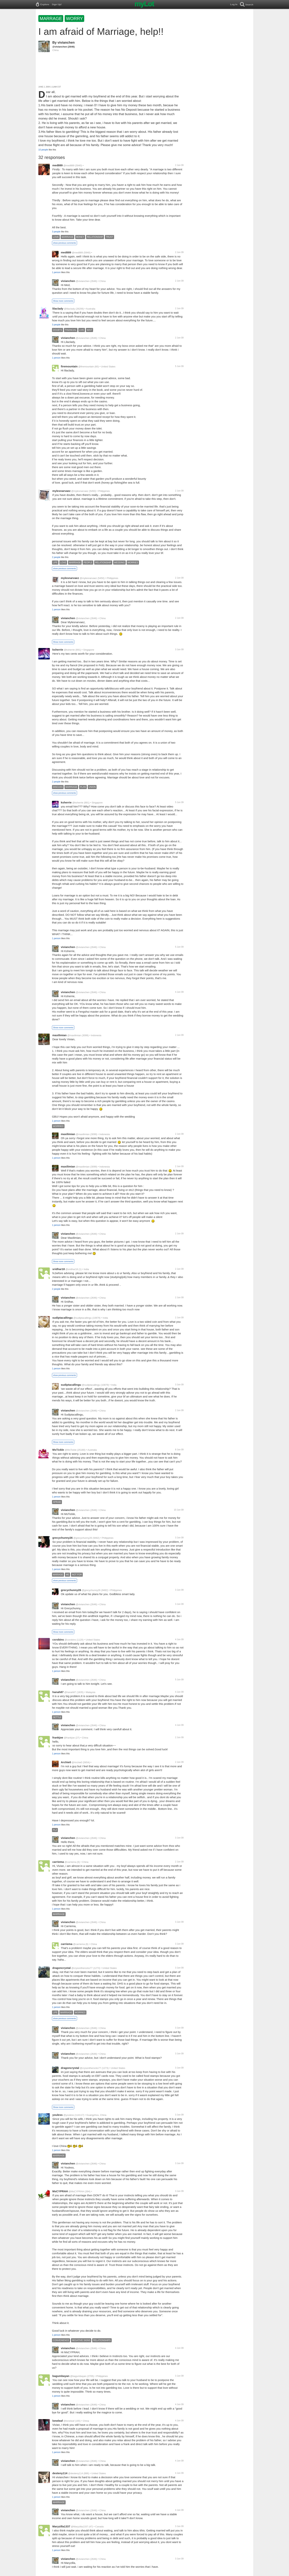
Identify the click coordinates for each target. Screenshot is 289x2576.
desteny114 (59, 2473)
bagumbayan (60, 2375)
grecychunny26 (62, 1537)
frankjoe (57, 1737)
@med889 (68, 165)
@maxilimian (74, 1035)
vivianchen (66, 42)
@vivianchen (59, 46)
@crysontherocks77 (82, 1968)
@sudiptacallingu (82, 1317)
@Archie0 (77, 1762)
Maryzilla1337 (61, 2526)
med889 (57, 165)
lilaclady (57, 308)
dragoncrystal (61, 1967)
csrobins (58, 1639)
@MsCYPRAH (76, 2191)
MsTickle (58, 1449)
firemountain (69, 366)
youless (57, 2114)
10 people (43, 149)
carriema (58, 1861)
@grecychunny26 (82, 1538)
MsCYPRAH (60, 2191)
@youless (68, 2115)
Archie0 (66, 1762)
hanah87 (58, 1692)
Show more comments (63, 301)
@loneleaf (68, 2420)
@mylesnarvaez (79, 491)
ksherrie (57, 649)
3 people (56, 231)
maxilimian (59, 1035)
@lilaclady (69, 308)
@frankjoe (69, 1737)
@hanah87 (70, 1692)
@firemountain (86, 366)
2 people (56, 557)
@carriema (70, 1862)
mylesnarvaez (61, 490)
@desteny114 (75, 2473)
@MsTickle (70, 1449)
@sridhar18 (71, 1269)
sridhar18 (58, 1269)
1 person (56, 272)
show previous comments (64, 243)
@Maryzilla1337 (79, 2526)
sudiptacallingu (62, 1317)
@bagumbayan (78, 2376)
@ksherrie (69, 649)
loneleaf (57, 2420)
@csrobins (70, 1639)
